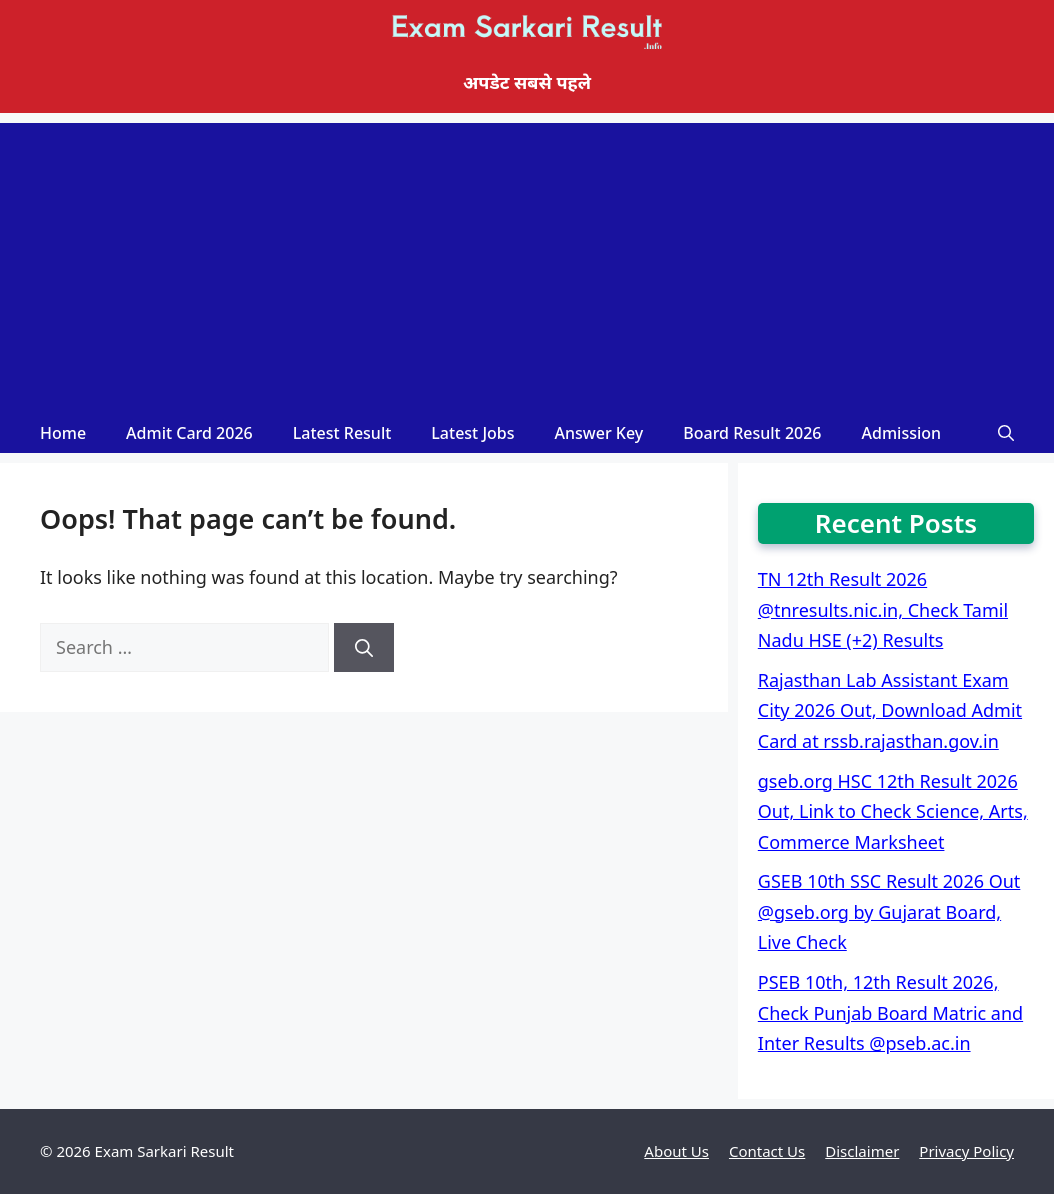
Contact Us (767, 1151)
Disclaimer (862, 1151)
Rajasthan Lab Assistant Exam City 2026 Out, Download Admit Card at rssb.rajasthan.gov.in (890, 710)
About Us (676, 1151)
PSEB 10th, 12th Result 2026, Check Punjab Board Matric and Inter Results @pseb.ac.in (890, 1012)
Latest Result (342, 433)
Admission (902, 433)
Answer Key (599, 433)
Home (63, 433)
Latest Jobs (472, 433)
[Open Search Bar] (1006, 433)
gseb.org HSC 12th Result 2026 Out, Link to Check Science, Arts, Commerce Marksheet (893, 811)
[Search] (364, 647)
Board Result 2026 (752, 433)
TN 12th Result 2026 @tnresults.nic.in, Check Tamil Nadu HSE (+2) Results (883, 609)
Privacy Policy (966, 1151)
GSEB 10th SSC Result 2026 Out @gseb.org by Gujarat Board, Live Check (889, 911)
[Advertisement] (527, 263)
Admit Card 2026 (189, 433)
